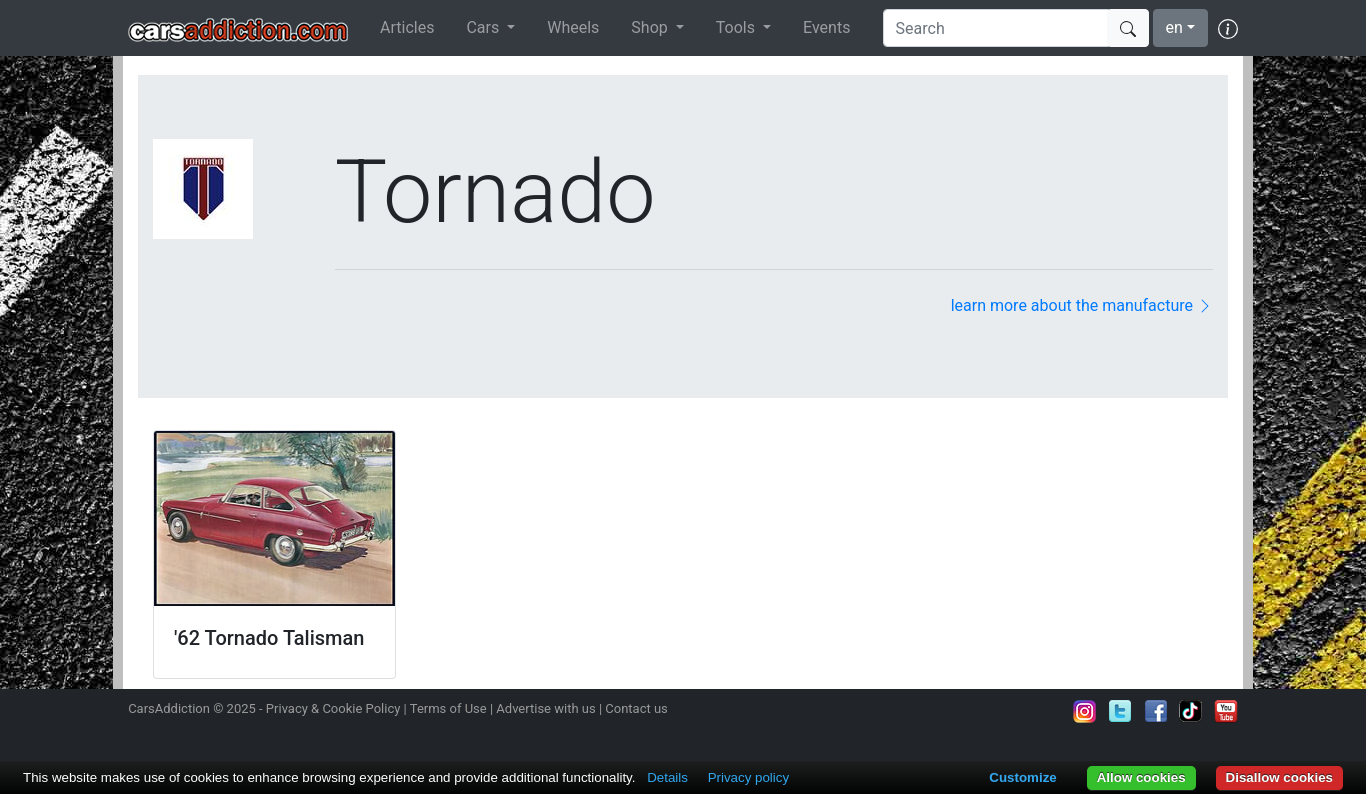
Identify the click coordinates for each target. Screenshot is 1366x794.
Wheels (573, 27)
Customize (1022, 777)
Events (826, 27)
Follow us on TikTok (1191, 711)
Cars (484, 27)
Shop (651, 27)
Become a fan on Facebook (1156, 711)
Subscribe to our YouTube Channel (1226, 711)
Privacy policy (748, 777)
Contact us (636, 708)
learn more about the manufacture (1082, 305)
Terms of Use (448, 708)
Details (667, 777)
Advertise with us (545, 708)
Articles (407, 27)
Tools (737, 27)
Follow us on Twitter (1120, 711)
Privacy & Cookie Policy (333, 708)
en (1174, 27)
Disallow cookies (1279, 777)
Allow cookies (1141, 777)
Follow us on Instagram (1085, 711)
